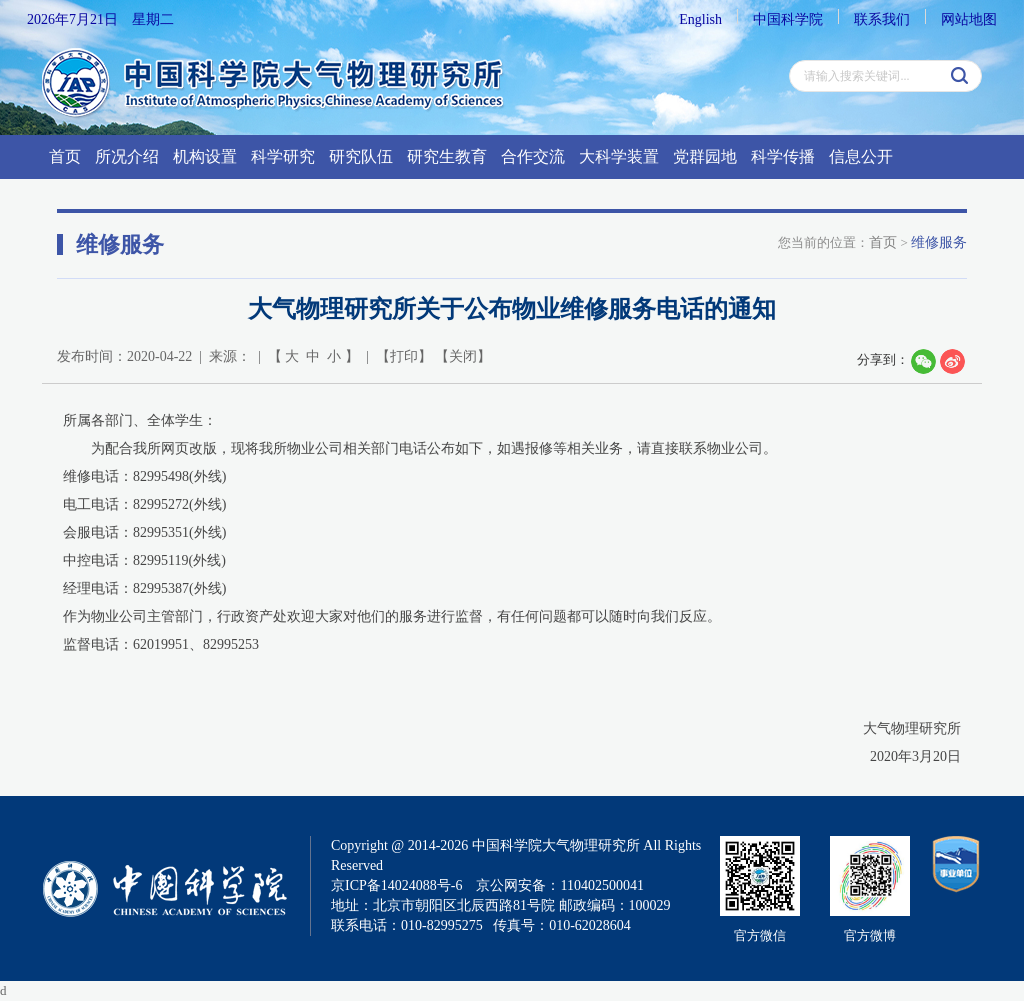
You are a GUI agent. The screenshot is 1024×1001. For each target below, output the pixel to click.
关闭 (463, 356)
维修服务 (939, 242)
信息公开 (861, 156)
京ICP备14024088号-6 (396, 885)
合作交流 (533, 156)
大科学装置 (619, 156)
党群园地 (705, 156)
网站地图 (969, 19)
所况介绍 (127, 156)
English (700, 19)
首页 (65, 156)
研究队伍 (361, 156)
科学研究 (283, 156)
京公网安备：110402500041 (559, 885)
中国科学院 (788, 19)
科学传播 (783, 156)
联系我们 (882, 19)
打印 (404, 356)
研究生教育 (447, 156)
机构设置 (205, 156)
